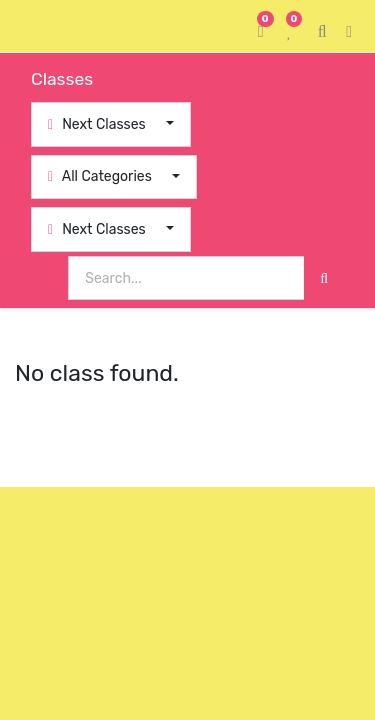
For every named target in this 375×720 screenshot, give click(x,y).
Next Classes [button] (98, 124)
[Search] (324, 278)
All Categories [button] (101, 176)
